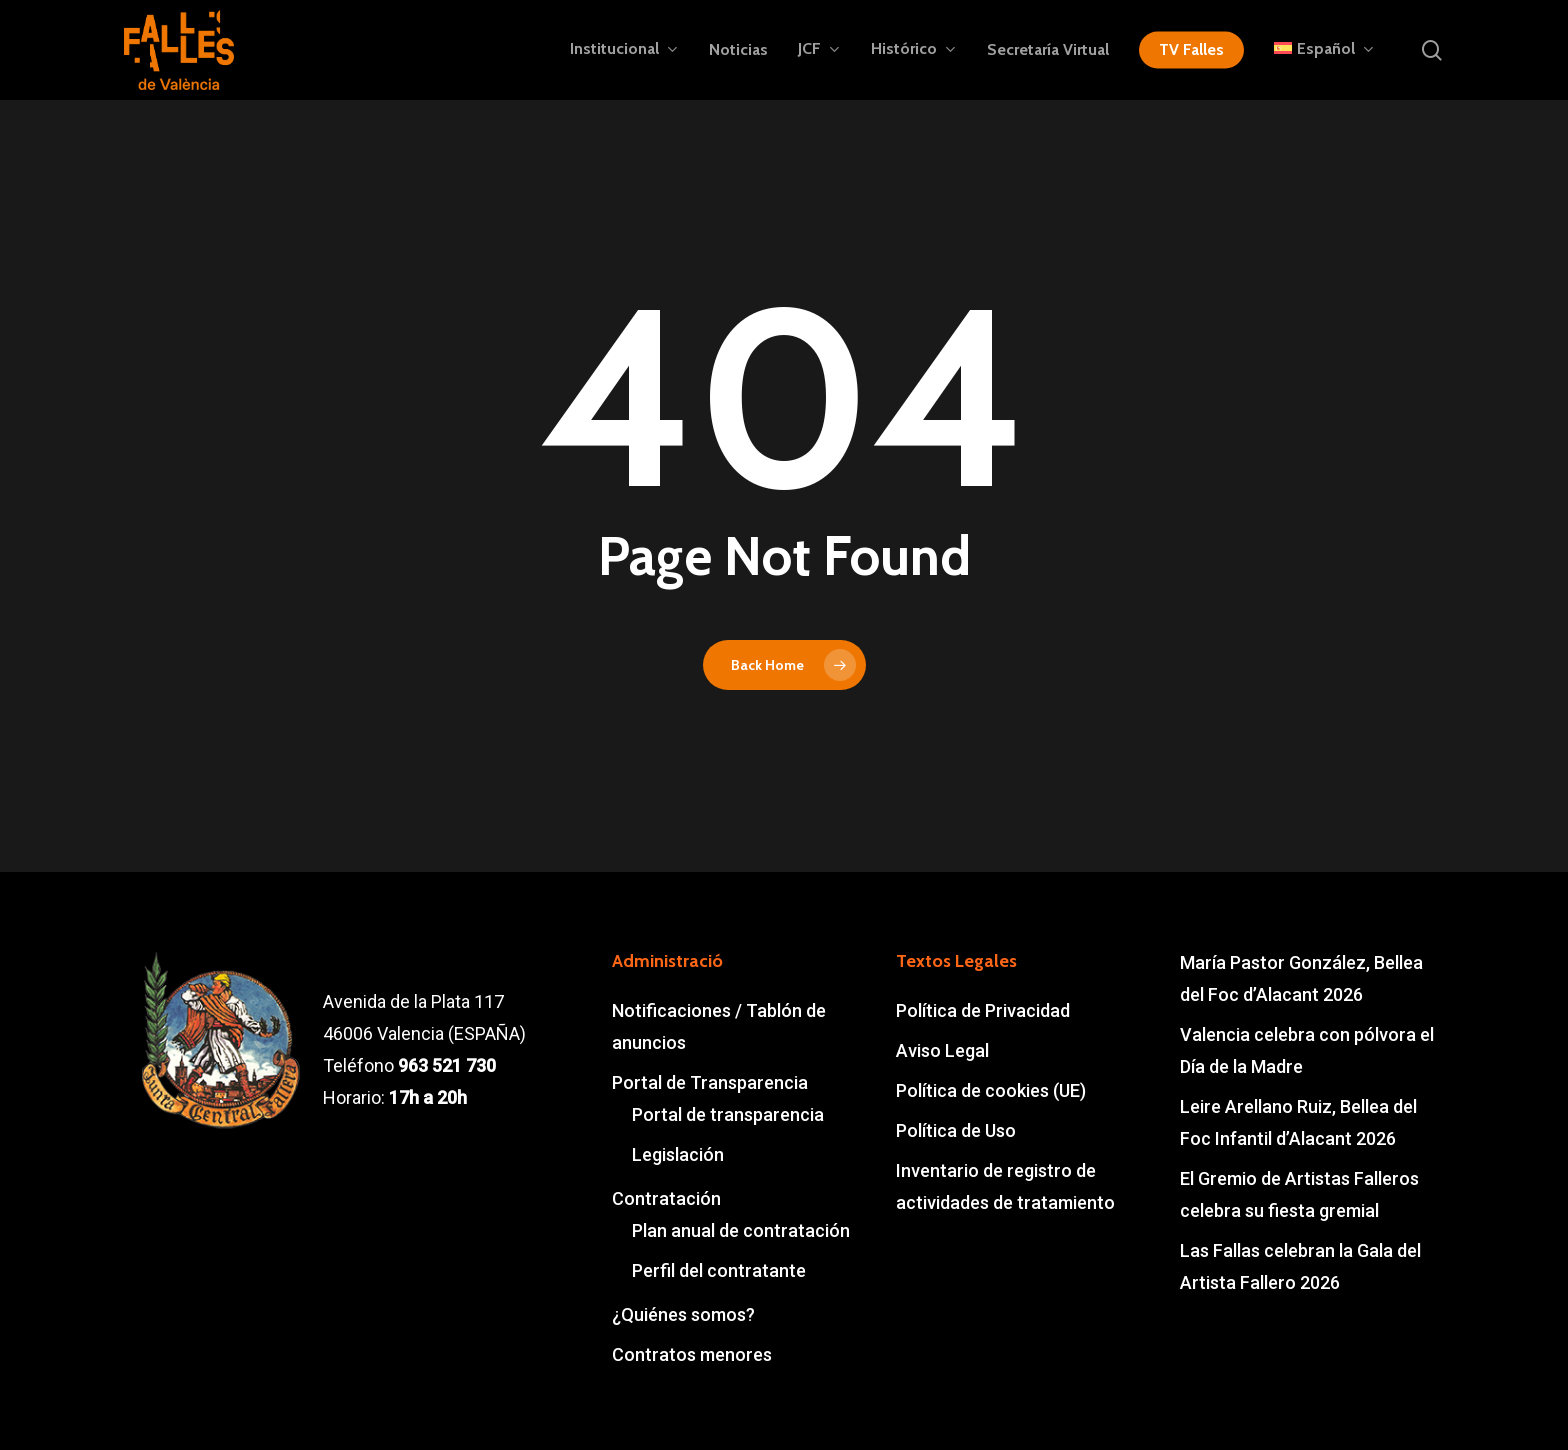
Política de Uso (956, 1130)
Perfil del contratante (719, 1270)
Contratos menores (692, 1354)
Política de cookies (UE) (991, 1090)
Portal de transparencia (728, 1114)
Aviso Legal (942, 1050)
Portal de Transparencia (710, 1082)
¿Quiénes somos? (683, 1314)
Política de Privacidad (983, 1010)
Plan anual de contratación (741, 1230)
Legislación (678, 1154)
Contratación (666, 1198)
